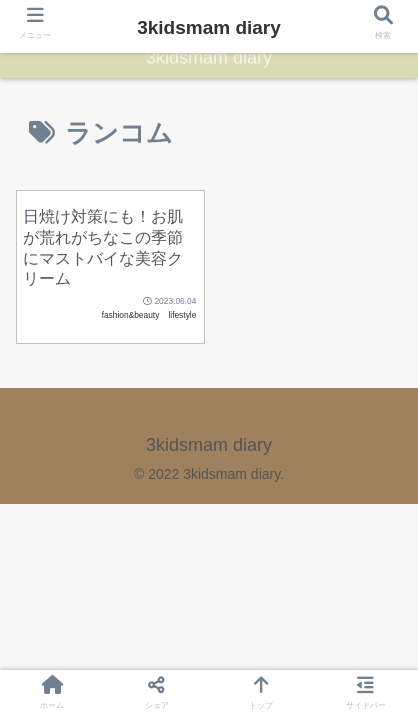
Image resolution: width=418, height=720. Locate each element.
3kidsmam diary (209, 27)
